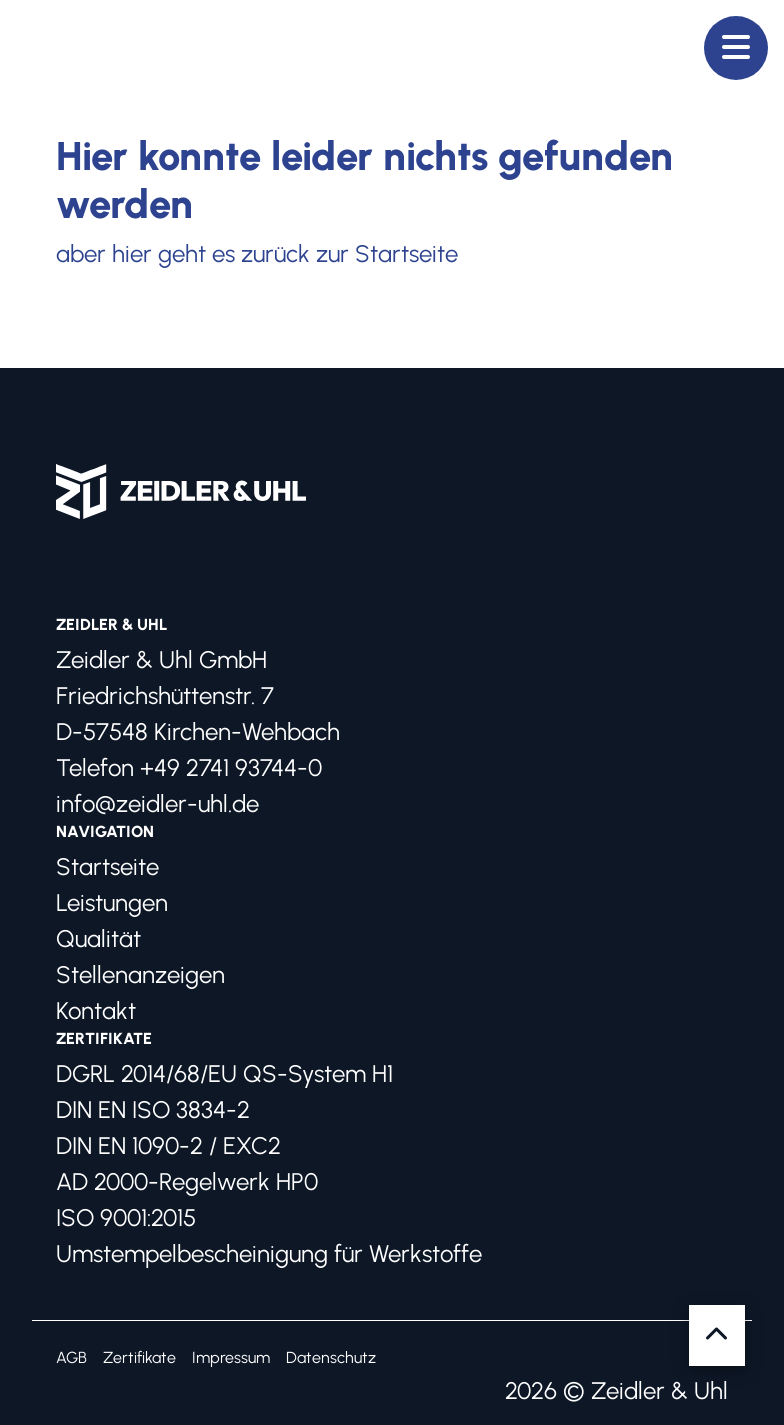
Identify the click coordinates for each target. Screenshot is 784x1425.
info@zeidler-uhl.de (157, 803)
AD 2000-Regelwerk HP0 (187, 1181)
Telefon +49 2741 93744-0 (189, 767)
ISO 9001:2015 (126, 1217)
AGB (71, 1357)
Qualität (98, 938)
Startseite (107, 866)
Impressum (231, 1357)
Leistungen (112, 902)
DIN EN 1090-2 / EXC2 (168, 1145)
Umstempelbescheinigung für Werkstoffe (269, 1253)
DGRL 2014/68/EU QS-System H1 (224, 1073)
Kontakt (96, 1010)
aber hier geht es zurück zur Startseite (257, 253)
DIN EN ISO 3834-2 (153, 1109)
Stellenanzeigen (140, 974)
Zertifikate (139, 1357)
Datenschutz (331, 1357)
